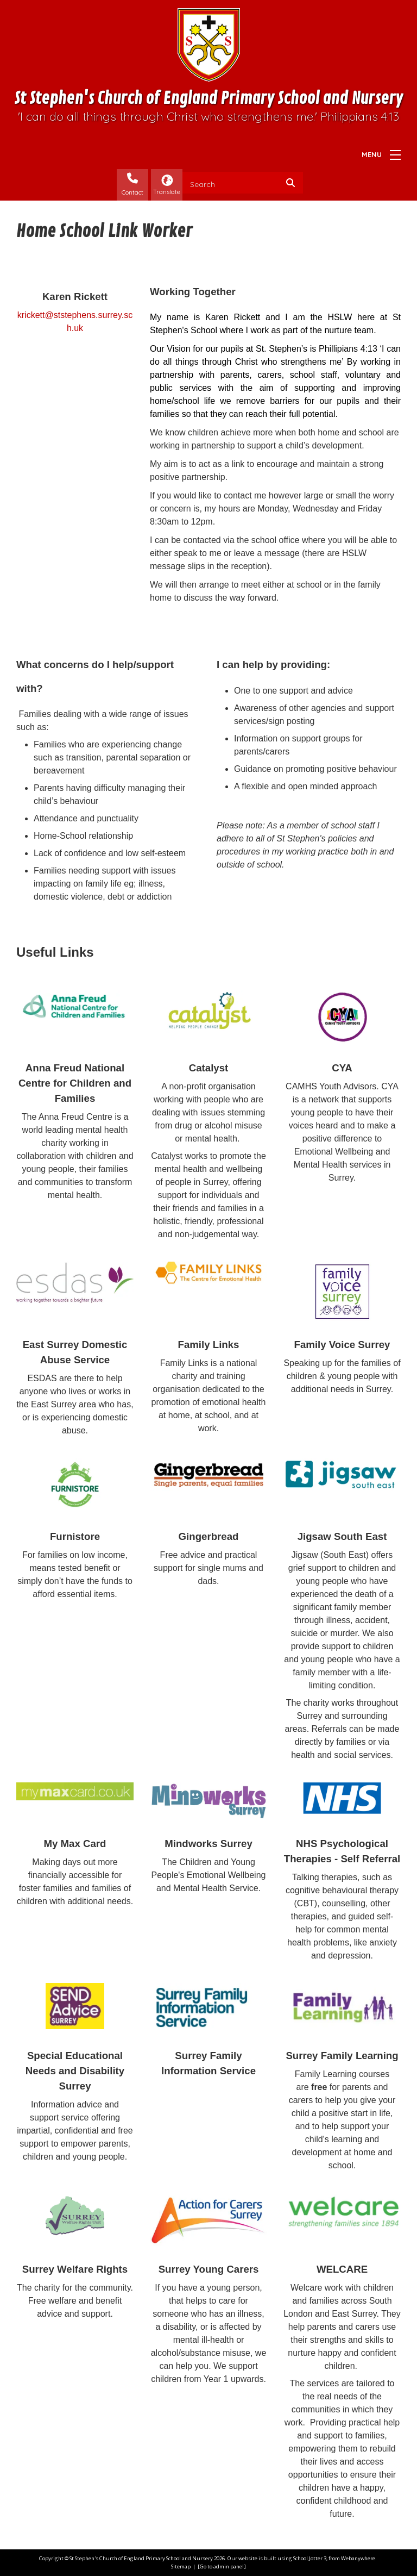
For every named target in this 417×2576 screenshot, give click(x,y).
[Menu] (395, 155)
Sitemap (181, 2566)
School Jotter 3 (309, 2558)
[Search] (293, 183)
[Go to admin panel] (222, 2566)
